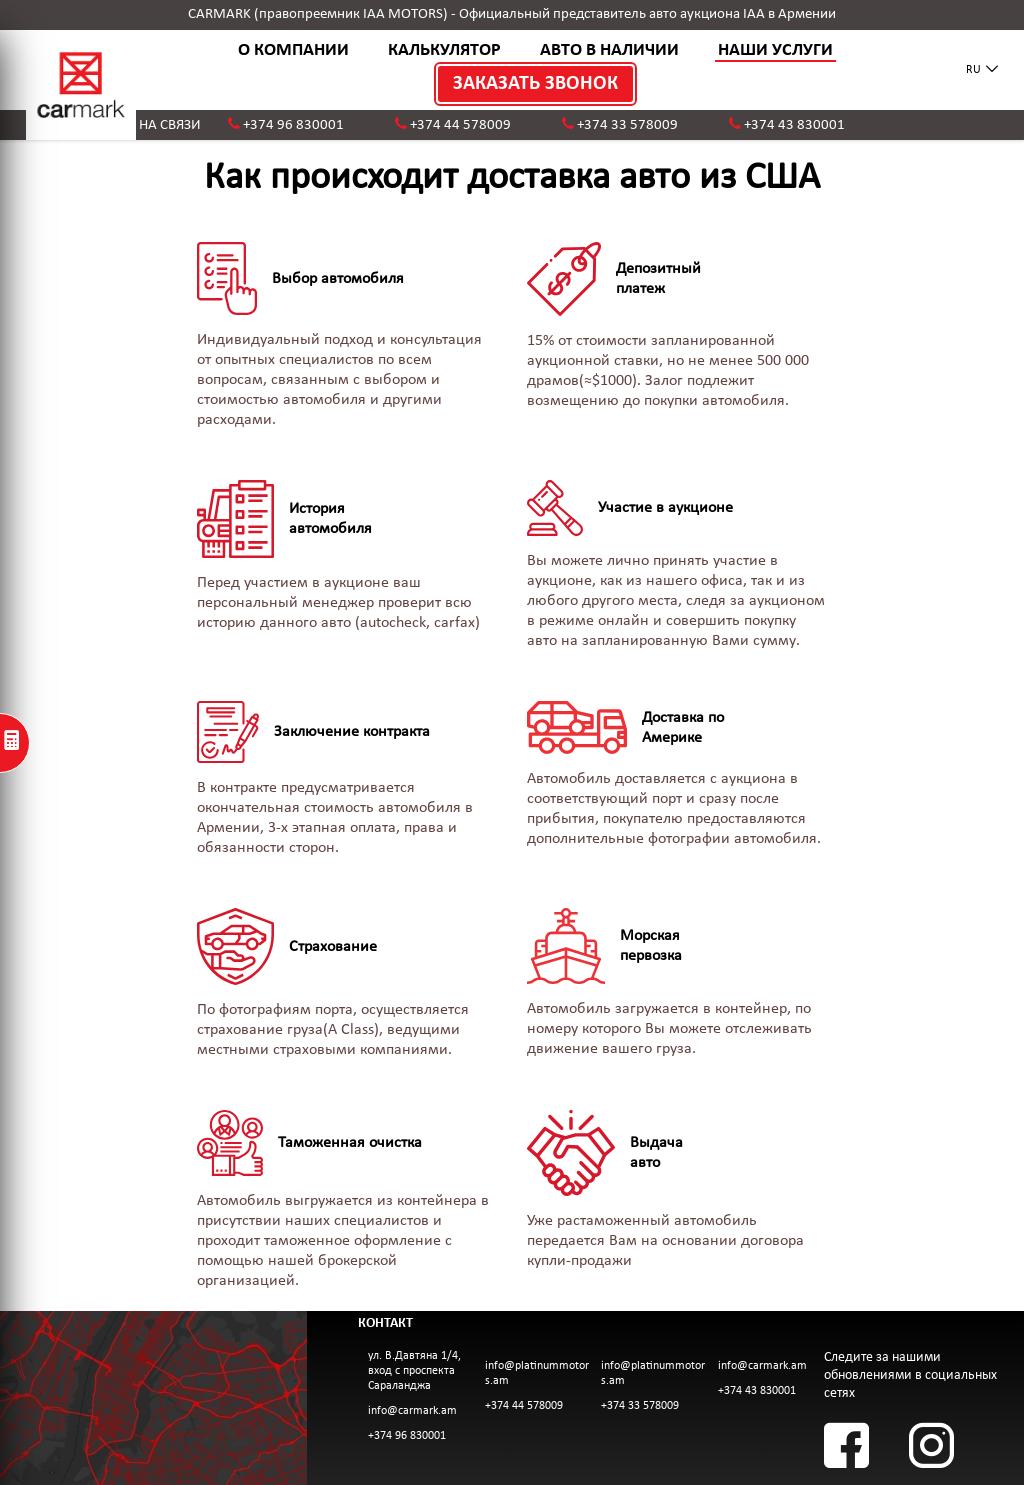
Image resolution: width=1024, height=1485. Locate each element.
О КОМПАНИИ (293, 50)
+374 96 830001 (293, 125)
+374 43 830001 (794, 125)
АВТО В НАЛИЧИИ (609, 50)
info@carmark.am (412, 1411)
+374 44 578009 (460, 125)
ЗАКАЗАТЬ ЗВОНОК (535, 84)
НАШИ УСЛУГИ (775, 50)
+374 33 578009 (627, 125)
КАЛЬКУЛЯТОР (444, 50)
